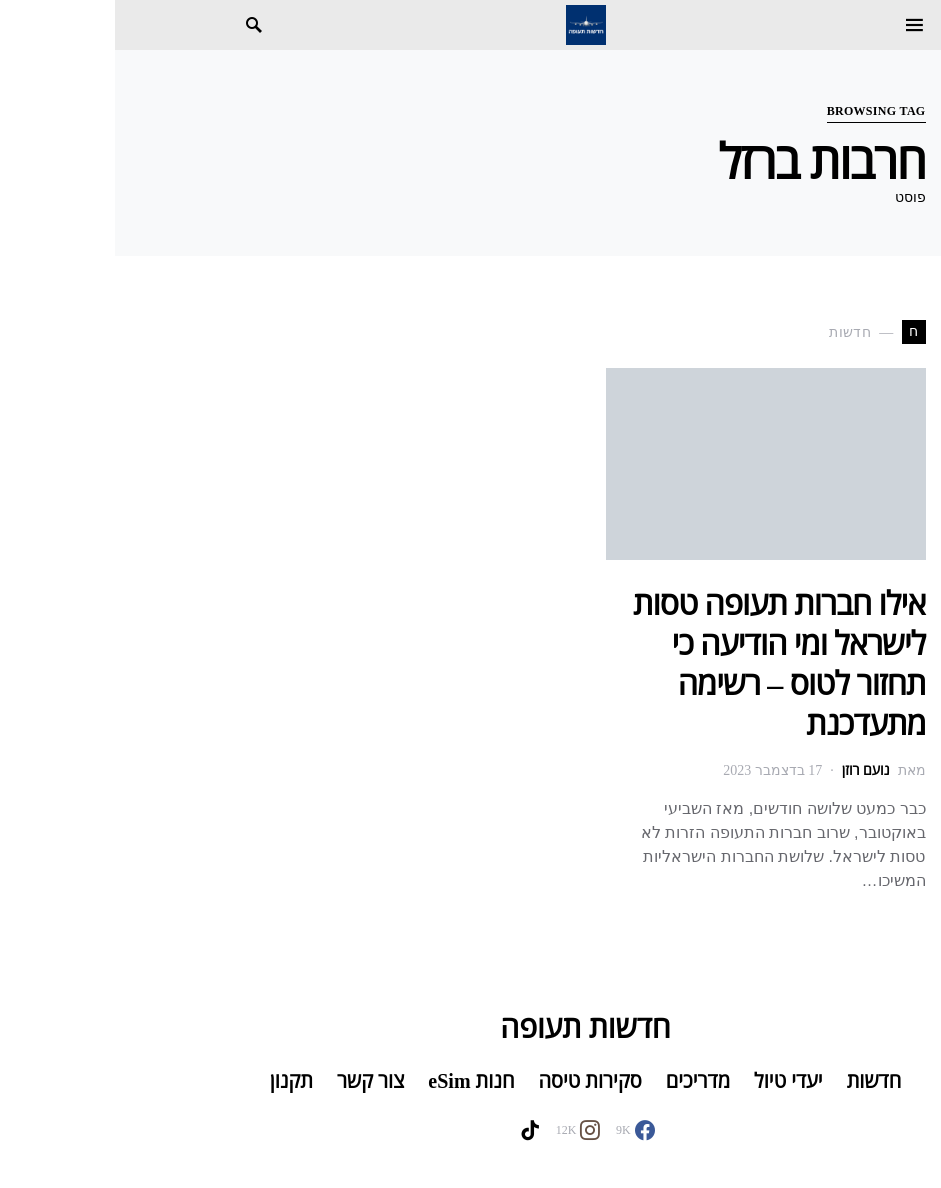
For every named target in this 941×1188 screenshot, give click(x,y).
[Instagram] (463, 1130)
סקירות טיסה (474, 1081)
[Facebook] (520, 1130)
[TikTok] (415, 1130)
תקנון (176, 1081)
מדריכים (583, 1081)
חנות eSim (356, 1081)
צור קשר (255, 1081)
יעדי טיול (673, 1081)
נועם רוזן (751, 770)
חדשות (759, 1081)
